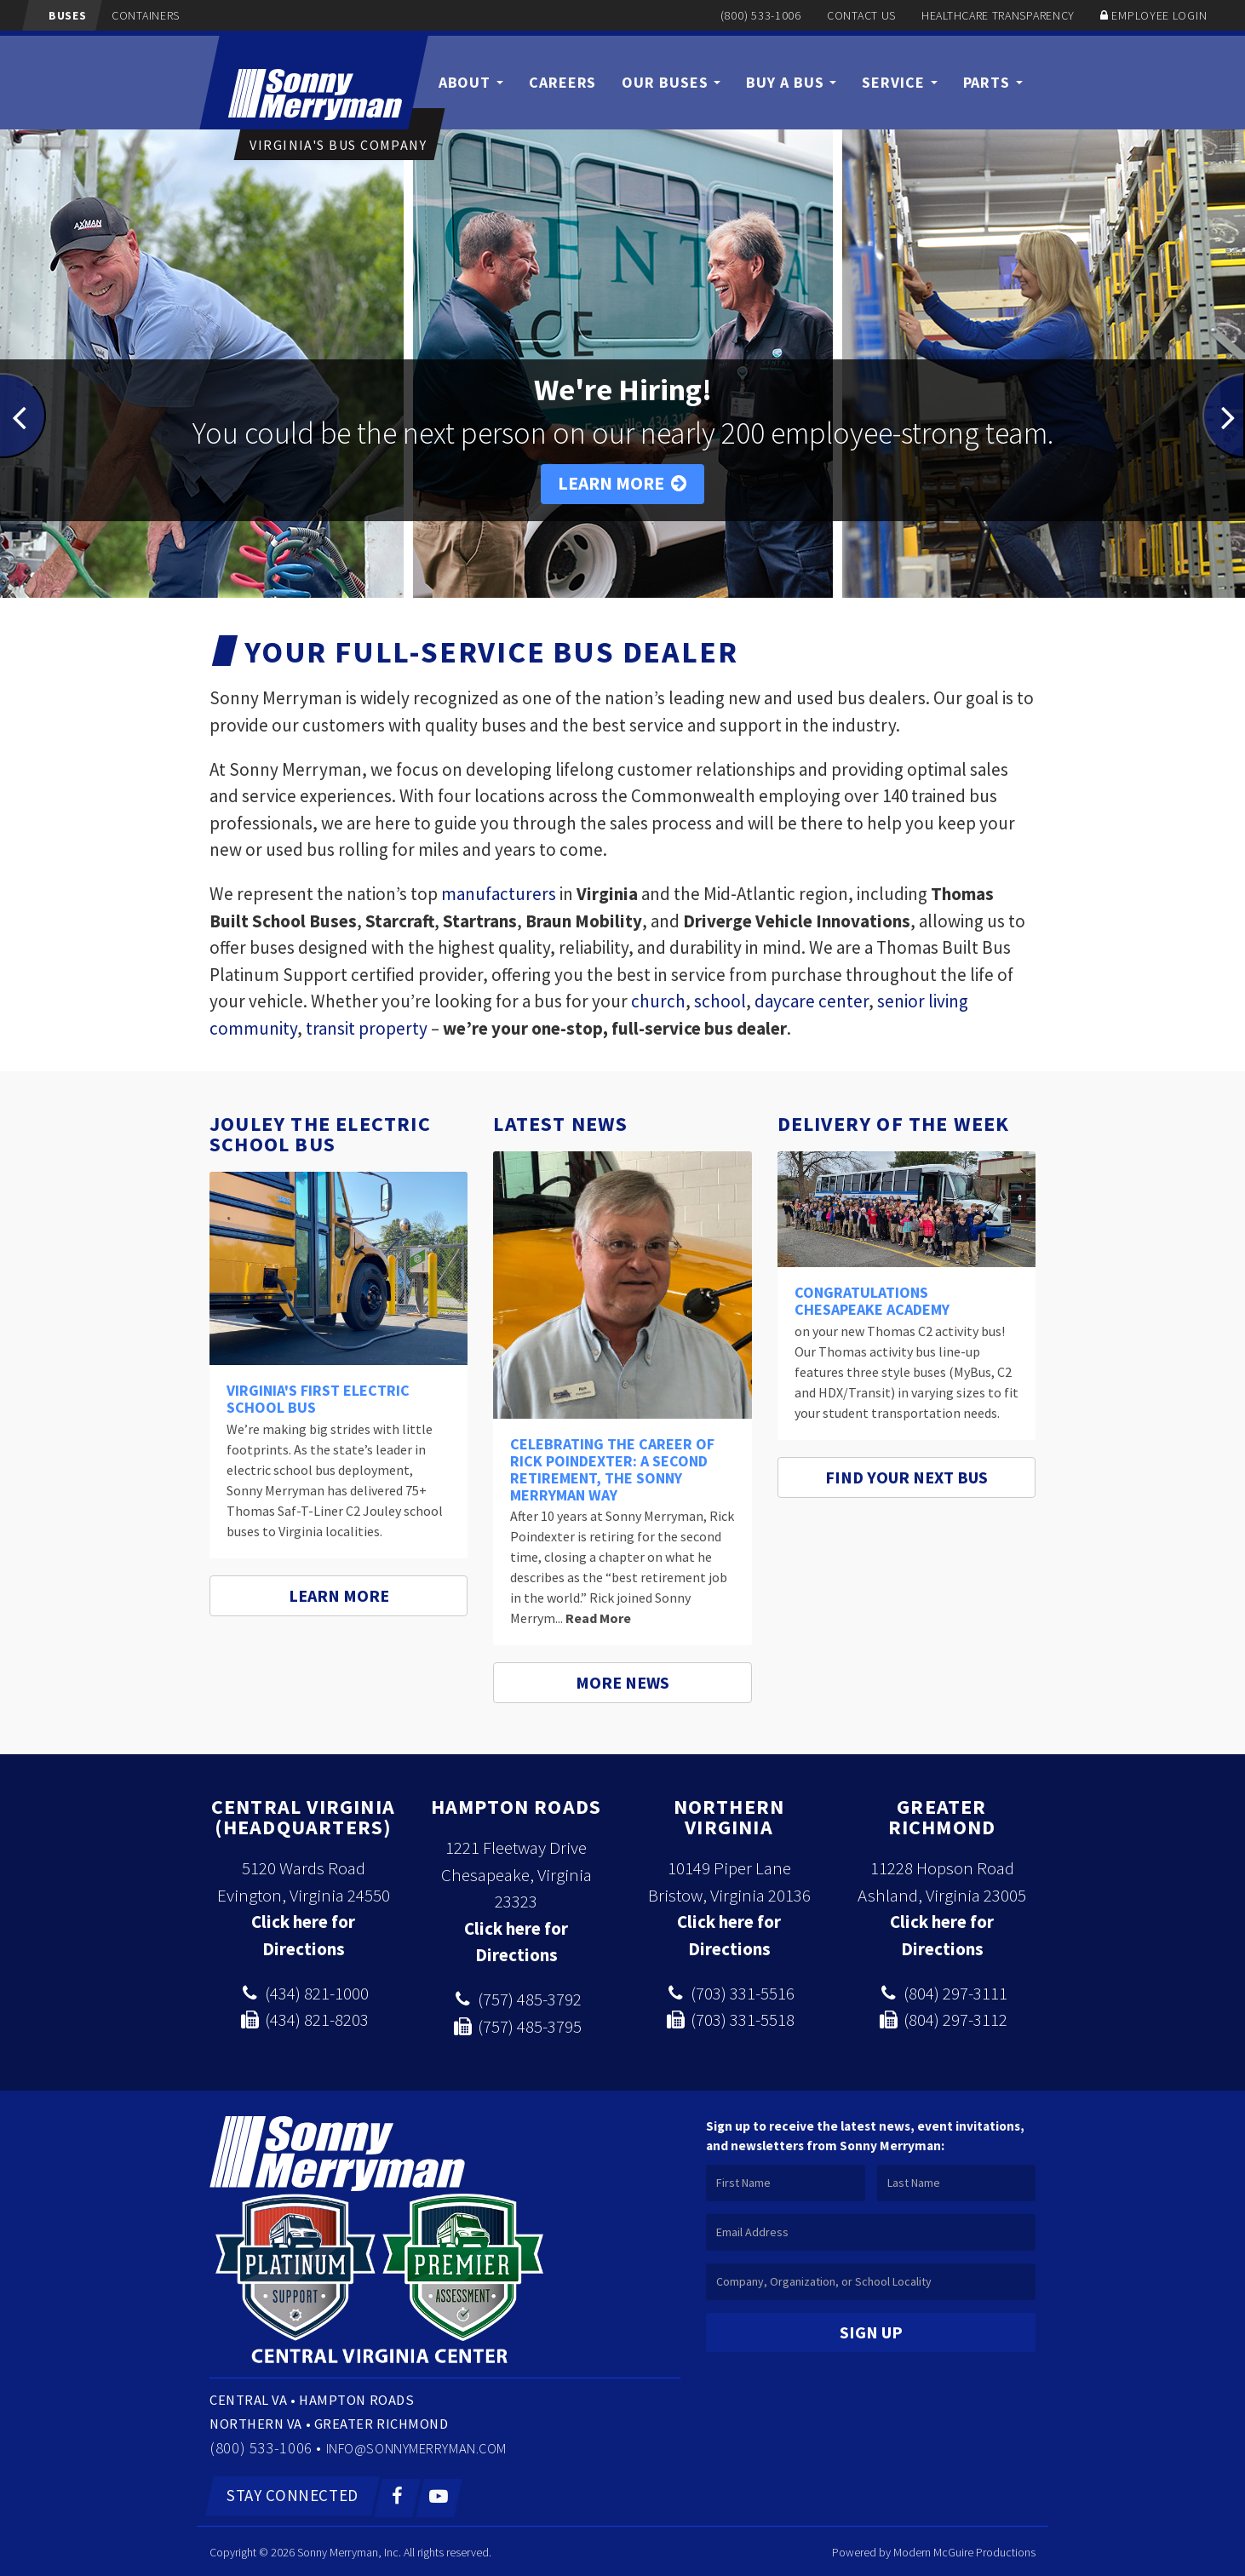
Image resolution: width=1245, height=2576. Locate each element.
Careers (562, 82)
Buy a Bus (791, 82)
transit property (366, 1028)
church (658, 1001)
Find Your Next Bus (906, 1477)
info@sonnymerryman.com (436, 2447)
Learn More (622, 483)
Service (899, 82)
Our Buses (671, 82)
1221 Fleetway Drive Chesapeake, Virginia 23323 (516, 1874)
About (471, 82)
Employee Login (1159, 15)
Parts (993, 82)
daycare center (811, 1001)
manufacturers (498, 893)
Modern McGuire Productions (964, 2550)
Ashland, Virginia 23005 (942, 1895)
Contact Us (861, 15)
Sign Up (871, 2332)
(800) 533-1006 (760, 15)
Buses (57, 15)
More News (622, 1682)
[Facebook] (398, 2496)
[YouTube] (439, 2496)
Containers (136, 15)
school (720, 1001)
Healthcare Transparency (998, 15)
